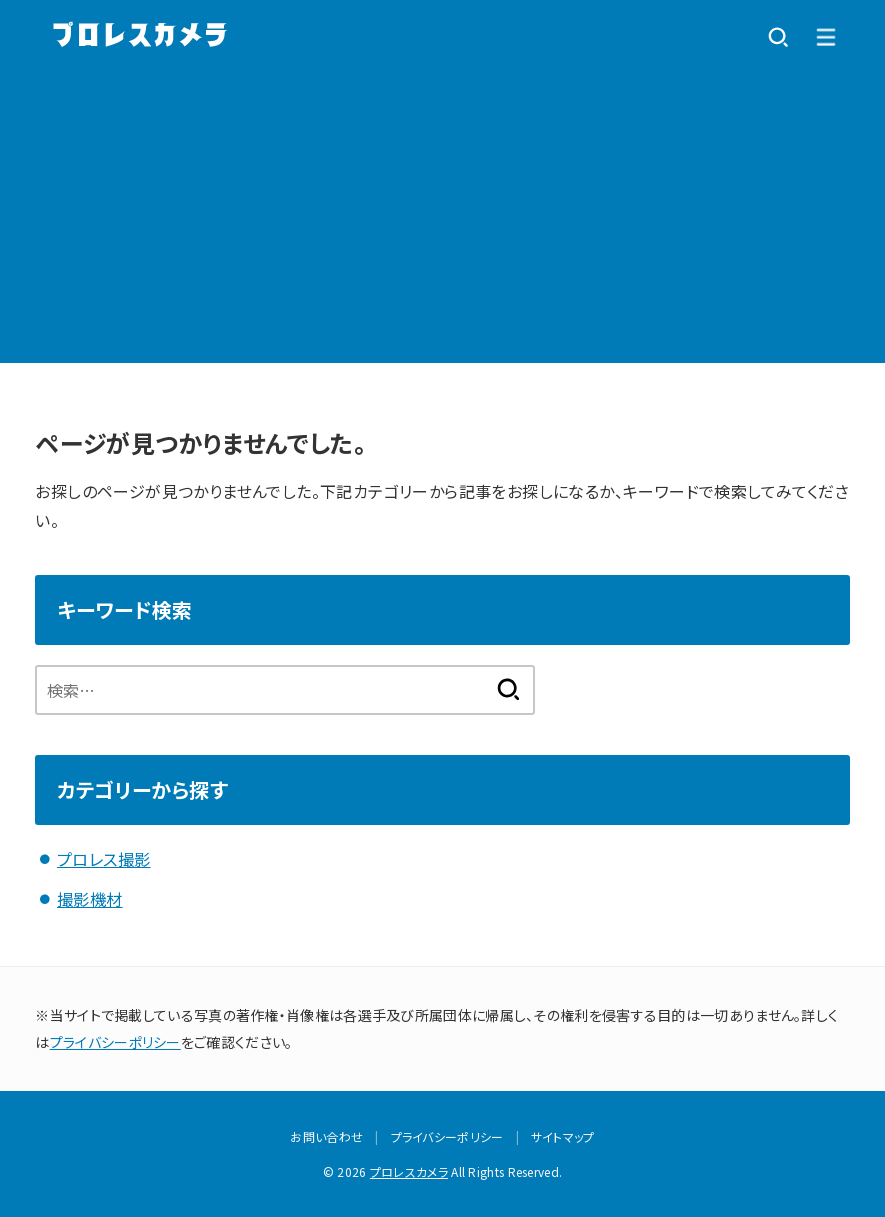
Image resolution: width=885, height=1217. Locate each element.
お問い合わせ (326, 1135)
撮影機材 (90, 899)
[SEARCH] (778, 37)
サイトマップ (563, 1135)
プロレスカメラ (409, 1170)
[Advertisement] (442, 223)
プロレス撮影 (103, 859)
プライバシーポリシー (115, 1041)
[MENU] (826, 37)
